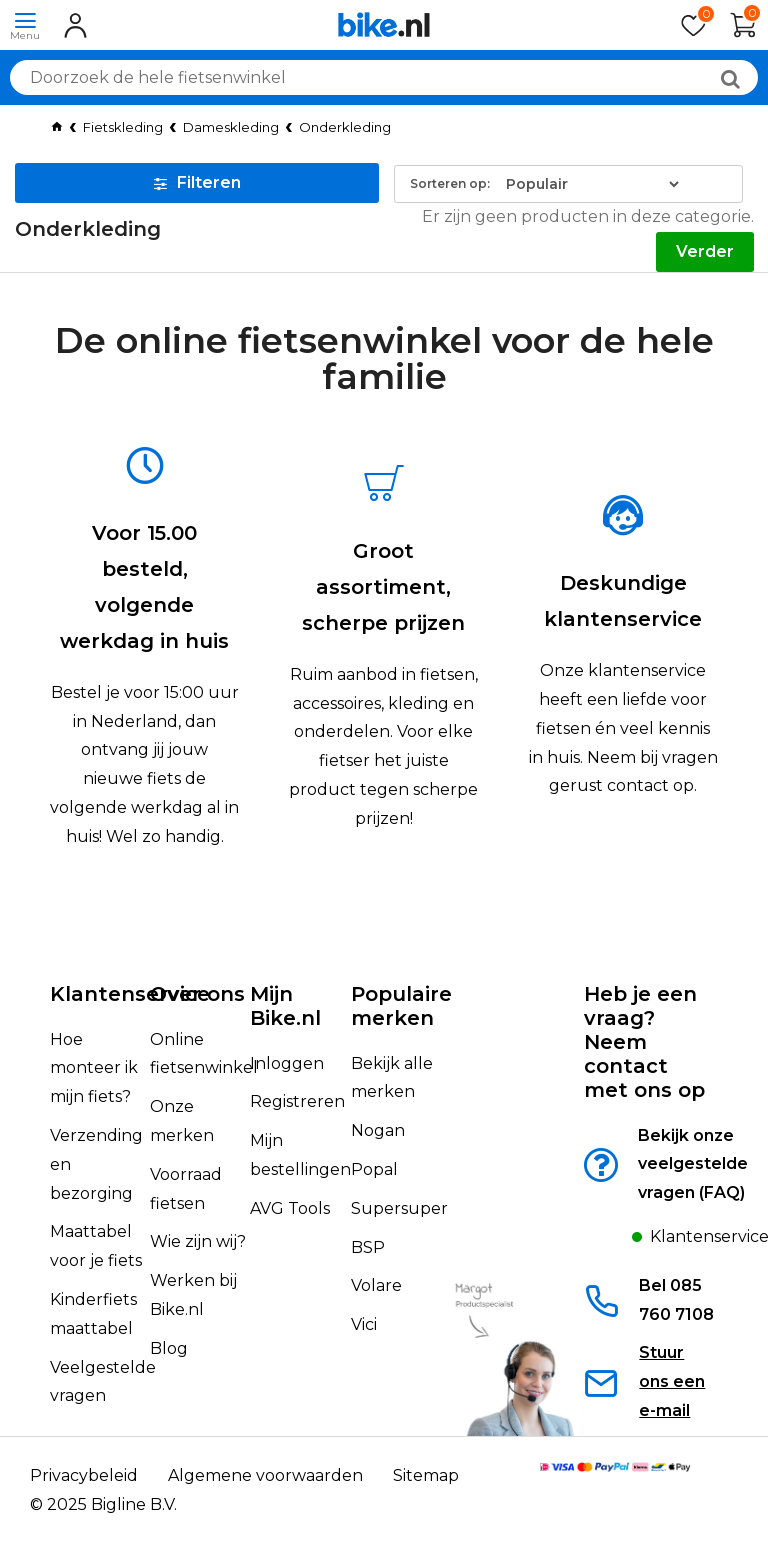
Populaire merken (401, 1006)
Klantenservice (130, 994)
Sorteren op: (450, 183)
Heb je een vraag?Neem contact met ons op (644, 1042)
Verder (705, 251)
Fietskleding (123, 127)
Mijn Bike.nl (285, 1006)
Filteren (197, 182)
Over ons (197, 994)
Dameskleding (231, 127)
